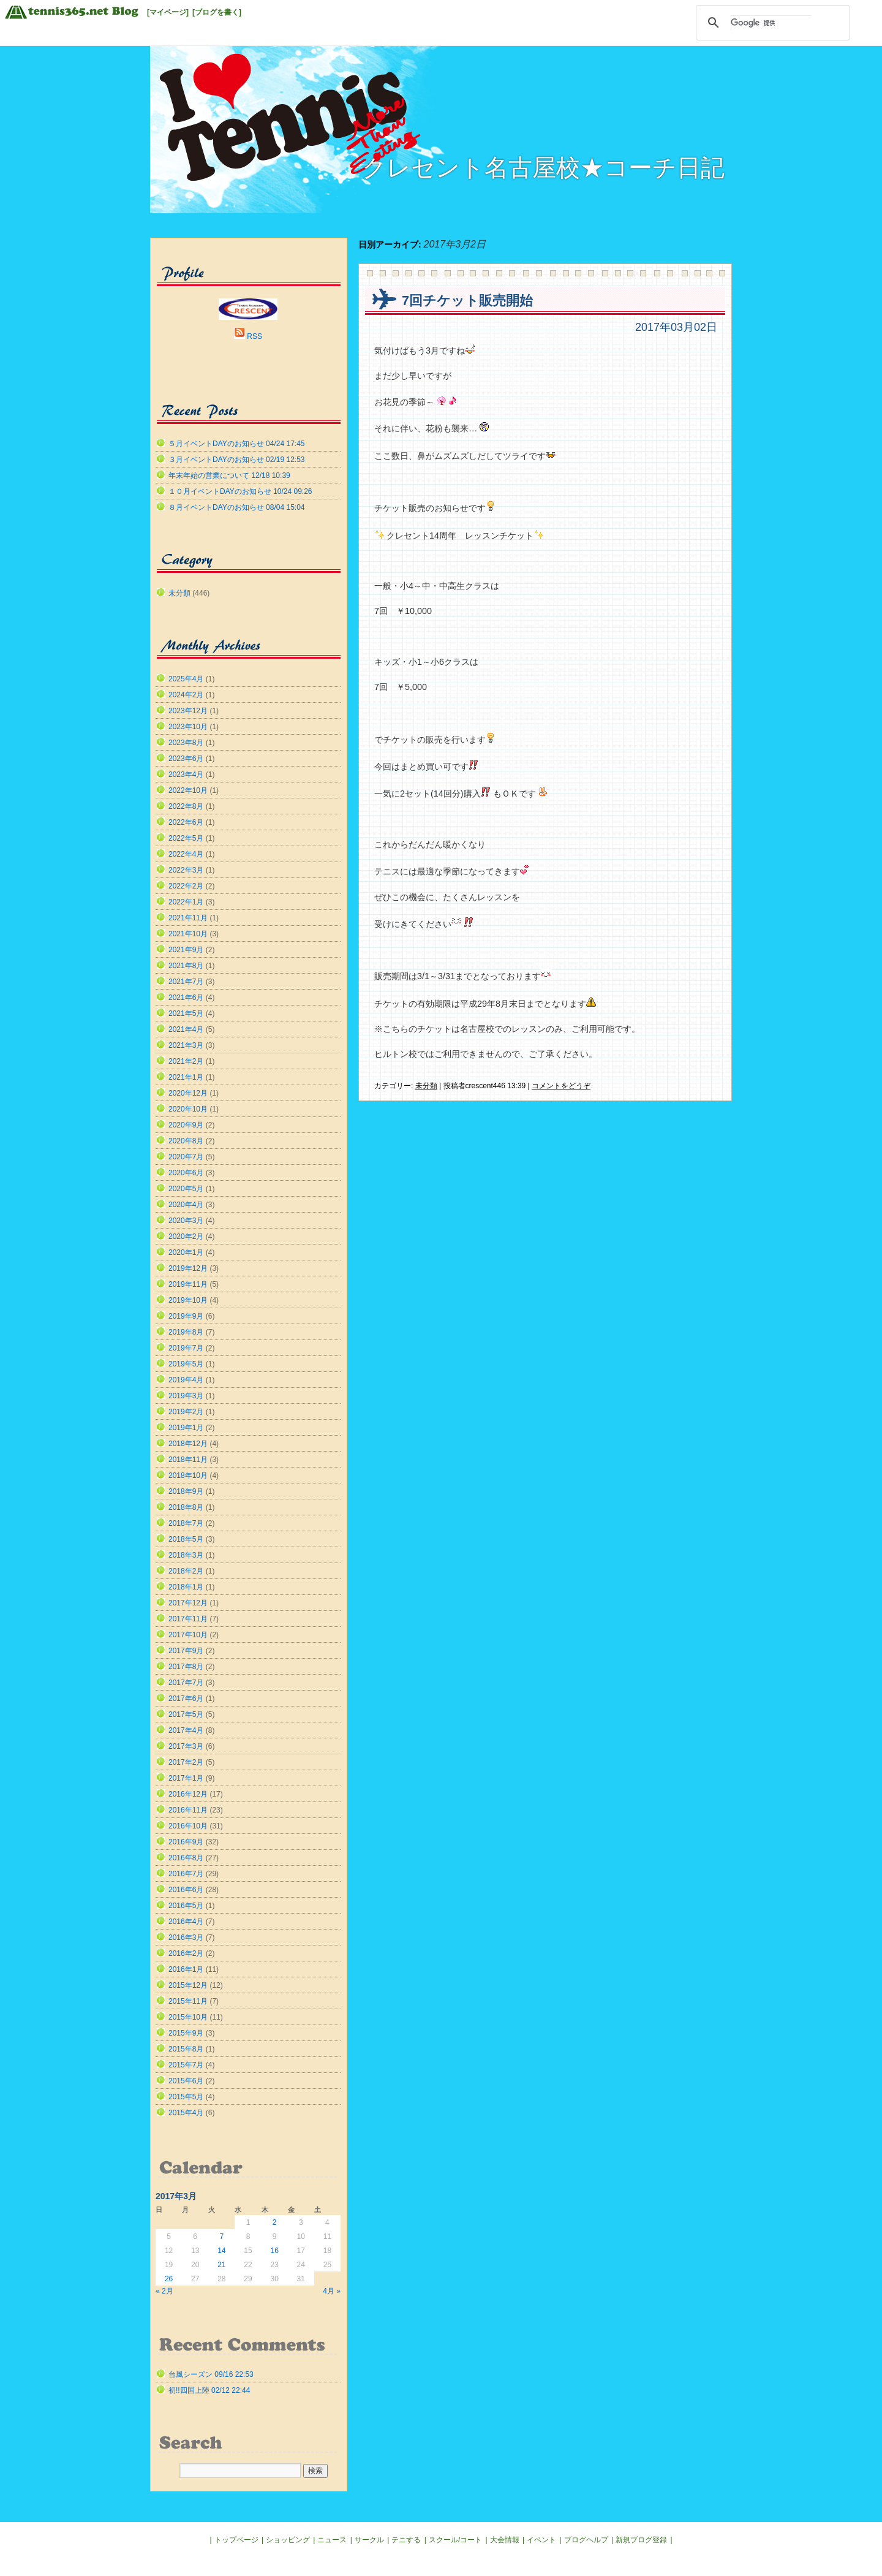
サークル (369, 2540)
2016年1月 (185, 1969)
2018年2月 (185, 1571)
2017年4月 (185, 1730)
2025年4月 (185, 679)
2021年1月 (185, 1077)
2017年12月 (188, 1603)
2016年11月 (188, 1810)
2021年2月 (185, 1061)
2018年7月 (185, 1523)
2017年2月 (185, 1762)
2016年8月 (185, 1858)
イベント (541, 2540)
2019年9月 (185, 1316)
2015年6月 (185, 2081)
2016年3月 (185, 1937)
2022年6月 (185, 822)
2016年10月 (188, 1826)
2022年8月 (185, 806)
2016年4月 (185, 1921)
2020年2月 (185, 1236)
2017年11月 (188, 1619)
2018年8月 (185, 1507)
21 (221, 2264)
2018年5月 (185, 1539)
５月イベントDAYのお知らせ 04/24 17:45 (236, 443)
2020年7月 (185, 1157)
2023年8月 (185, 742)
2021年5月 (185, 1013)
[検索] (771, 22)
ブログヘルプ (586, 2540)
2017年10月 (188, 1635)
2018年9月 (185, 1491)
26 (169, 2279)
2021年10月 (188, 934)
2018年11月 (188, 1459)
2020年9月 (185, 1125)
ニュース (332, 2540)
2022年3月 (185, 870)
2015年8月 (185, 2049)
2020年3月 (185, 1220)
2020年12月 (188, 1093)
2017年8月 (185, 1666)
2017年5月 (185, 1714)
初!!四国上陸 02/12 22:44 (209, 2390)
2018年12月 (188, 1443)
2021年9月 (185, 949)
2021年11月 (188, 918)
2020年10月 (188, 1109)
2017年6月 (185, 1698)
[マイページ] (168, 12)
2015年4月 (185, 2112)
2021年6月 (185, 997)
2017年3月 (185, 1746)
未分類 (426, 1086)
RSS (254, 336)
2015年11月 (188, 2001)
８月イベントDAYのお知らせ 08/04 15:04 (236, 507)
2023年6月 (185, 758)
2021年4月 (185, 1029)
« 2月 (164, 2291)
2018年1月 (185, 1587)
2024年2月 (185, 695)
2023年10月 (188, 726)
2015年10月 (188, 2017)
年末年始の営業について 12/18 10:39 (229, 475)
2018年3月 (185, 1555)
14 (221, 2250)
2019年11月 (188, 1284)
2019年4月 (185, 1380)
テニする (406, 2540)
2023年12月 (188, 711)
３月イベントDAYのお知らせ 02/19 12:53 (236, 459)
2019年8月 (185, 1332)
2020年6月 (185, 1173)
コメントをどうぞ (561, 1086)
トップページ (236, 2540)
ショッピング (288, 2540)
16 (274, 2250)
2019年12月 (188, 1268)
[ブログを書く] (216, 12)
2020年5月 (185, 1188)
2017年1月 (185, 1778)
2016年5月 (185, 1905)
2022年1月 (185, 902)
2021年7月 (185, 981)
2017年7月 (185, 1682)
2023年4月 (185, 774)
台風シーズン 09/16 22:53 (211, 2374)
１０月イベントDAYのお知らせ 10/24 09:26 (240, 491)
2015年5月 (185, 2097)
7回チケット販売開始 (467, 300)
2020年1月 (185, 1252)
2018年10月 (188, 1475)
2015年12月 (188, 1985)
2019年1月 (185, 1427)
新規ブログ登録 (641, 2540)
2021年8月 (185, 965)
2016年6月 (185, 1889)
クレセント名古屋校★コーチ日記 (543, 167)
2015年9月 (185, 2033)
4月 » (332, 2291)
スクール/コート (455, 2540)
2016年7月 (185, 1873)
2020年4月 (185, 1204)
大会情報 (504, 2540)
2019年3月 (185, 1396)
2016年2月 (185, 1953)
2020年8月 (185, 1141)
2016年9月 (185, 1842)
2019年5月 (185, 1364)
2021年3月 (185, 1045)
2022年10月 (188, 790)
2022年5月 (185, 838)
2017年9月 (185, 1650)
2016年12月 (188, 1794)
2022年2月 (185, 886)
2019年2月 (185, 1411)
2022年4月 (185, 854)
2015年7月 (185, 2065)
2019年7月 (185, 1348)
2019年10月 (188, 1300)
